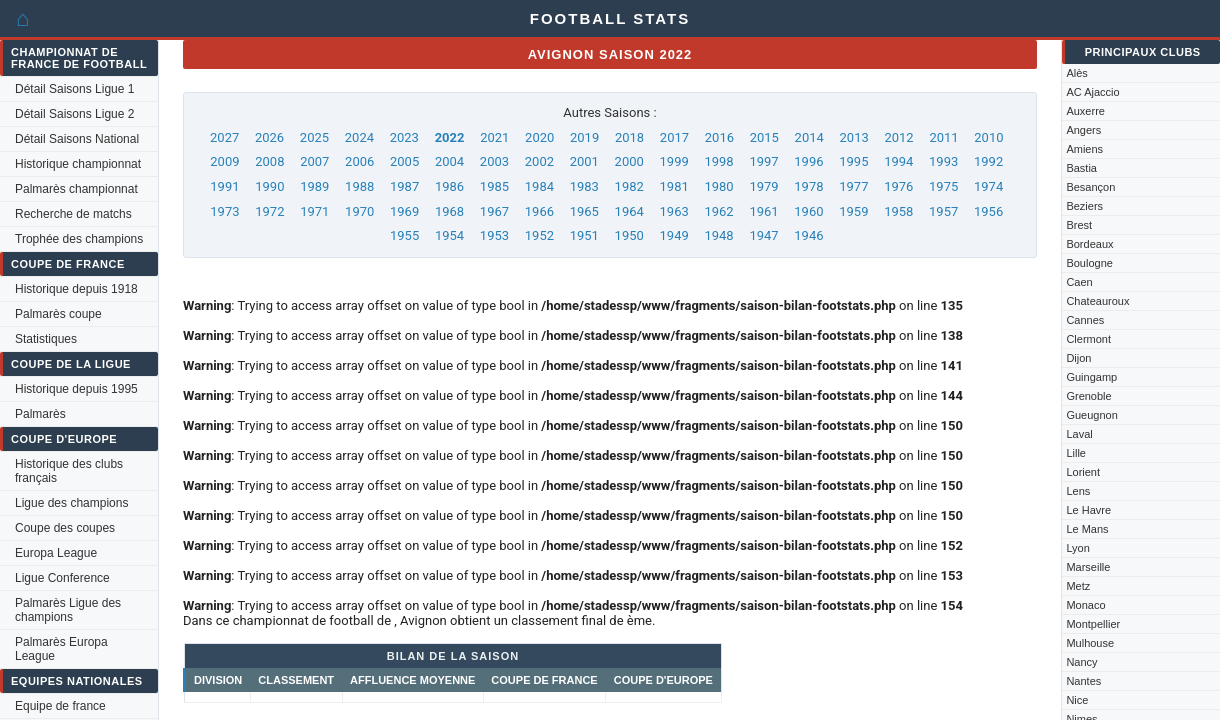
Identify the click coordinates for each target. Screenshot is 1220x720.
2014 (809, 137)
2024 (359, 137)
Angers (1083, 130)
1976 (898, 186)
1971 (314, 211)
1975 (943, 186)
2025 (314, 137)
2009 (224, 161)
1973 (224, 211)
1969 (404, 211)
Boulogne (1089, 263)
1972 (269, 211)
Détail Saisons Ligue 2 (74, 114)
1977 (853, 186)
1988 (359, 186)
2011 (943, 137)
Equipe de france (60, 706)
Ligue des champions (71, 503)
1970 (359, 211)
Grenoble (1088, 396)
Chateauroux (1097, 301)
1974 (988, 186)
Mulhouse (1090, 643)
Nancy (1081, 662)
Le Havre (1088, 510)
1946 (808, 235)
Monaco (1085, 605)
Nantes (1083, 681)
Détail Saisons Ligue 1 (74, 89)
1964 (629, 211)
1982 (629, 186)
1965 (584, 211)
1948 (718, 235)
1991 (224, 186)
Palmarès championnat (76, 189)
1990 (269, 186)
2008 (269, 161)
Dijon (1078, 358)
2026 (269, 137)
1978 (808, 186)
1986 (449, 186)
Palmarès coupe (58, 314)
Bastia (1081, 168)
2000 (629, 161)
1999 (674, 161)
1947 (763, 235)
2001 (584, 161)
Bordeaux (1089, 244)
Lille (1076, 453)
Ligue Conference (62, 578)
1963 (674, 211)
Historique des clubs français (69, 471)
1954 (449, 235)
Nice (1077, 700)
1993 (943, 161)
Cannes (1085, 320)
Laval (1079, 434)
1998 (718, 161)
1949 (674, 235)
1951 (584, 235)
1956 (988, 211)
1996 (808, 161)
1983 (584, 186)
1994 (898, 161)
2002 (539, 161)
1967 (494, 211)
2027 (224, 137)
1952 (539, 235)
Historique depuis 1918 (76, 289)
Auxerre (1085, 111)
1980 (718, 186)
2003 (494, 161)
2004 (449, 161)
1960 (808, 211)
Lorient (1083, 472)
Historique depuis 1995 (76, 389)
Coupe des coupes (65, 528)
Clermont (1088, 339)
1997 (763, 161)
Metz (1078, 586)
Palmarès (40, 414)
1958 (898, 211)
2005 (404, 161)
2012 (898, 137)
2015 (764, 137)
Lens (1078, 491)
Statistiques (46, 339)
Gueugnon (1091, 415)
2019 (584, 137)
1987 (404, 186)
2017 (674, 137)
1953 (494, 235)
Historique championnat (78, 164)
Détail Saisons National (77, 139)
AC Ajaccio (1092, 92)
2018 (629, 137)
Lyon (1077, 548)
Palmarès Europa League (61, 649)
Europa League (56, 553)
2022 (450, 137)
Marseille (1088, 567)
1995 (853, 161)
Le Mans (1087, 529)
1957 (943, 211)
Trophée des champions (79, 239)
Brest (1079, 225)
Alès (1076, 73)
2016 (719, 137)
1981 (674, 186)
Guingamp (1091, 377)
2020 (539, 137)
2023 (404, 137)
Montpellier (1093, 624)
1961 (763, 211)
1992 (988, 161)
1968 (449, 211)
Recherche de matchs (73, 214)
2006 (359, 161)
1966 (539, 211)
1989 (314, 186)
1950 (629, 235)
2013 (854, 137)
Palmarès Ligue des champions (68, 610)
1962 (718, 211)
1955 (404, 235)
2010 (988, 137)
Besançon (1090, 187)
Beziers (1084, 206)
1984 (539, 186)
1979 (763, 186)
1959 (853, 211)
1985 (494, 186)
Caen (1079, 282)
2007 (314, 161)
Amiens (1084, 149)
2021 (494, 137)
